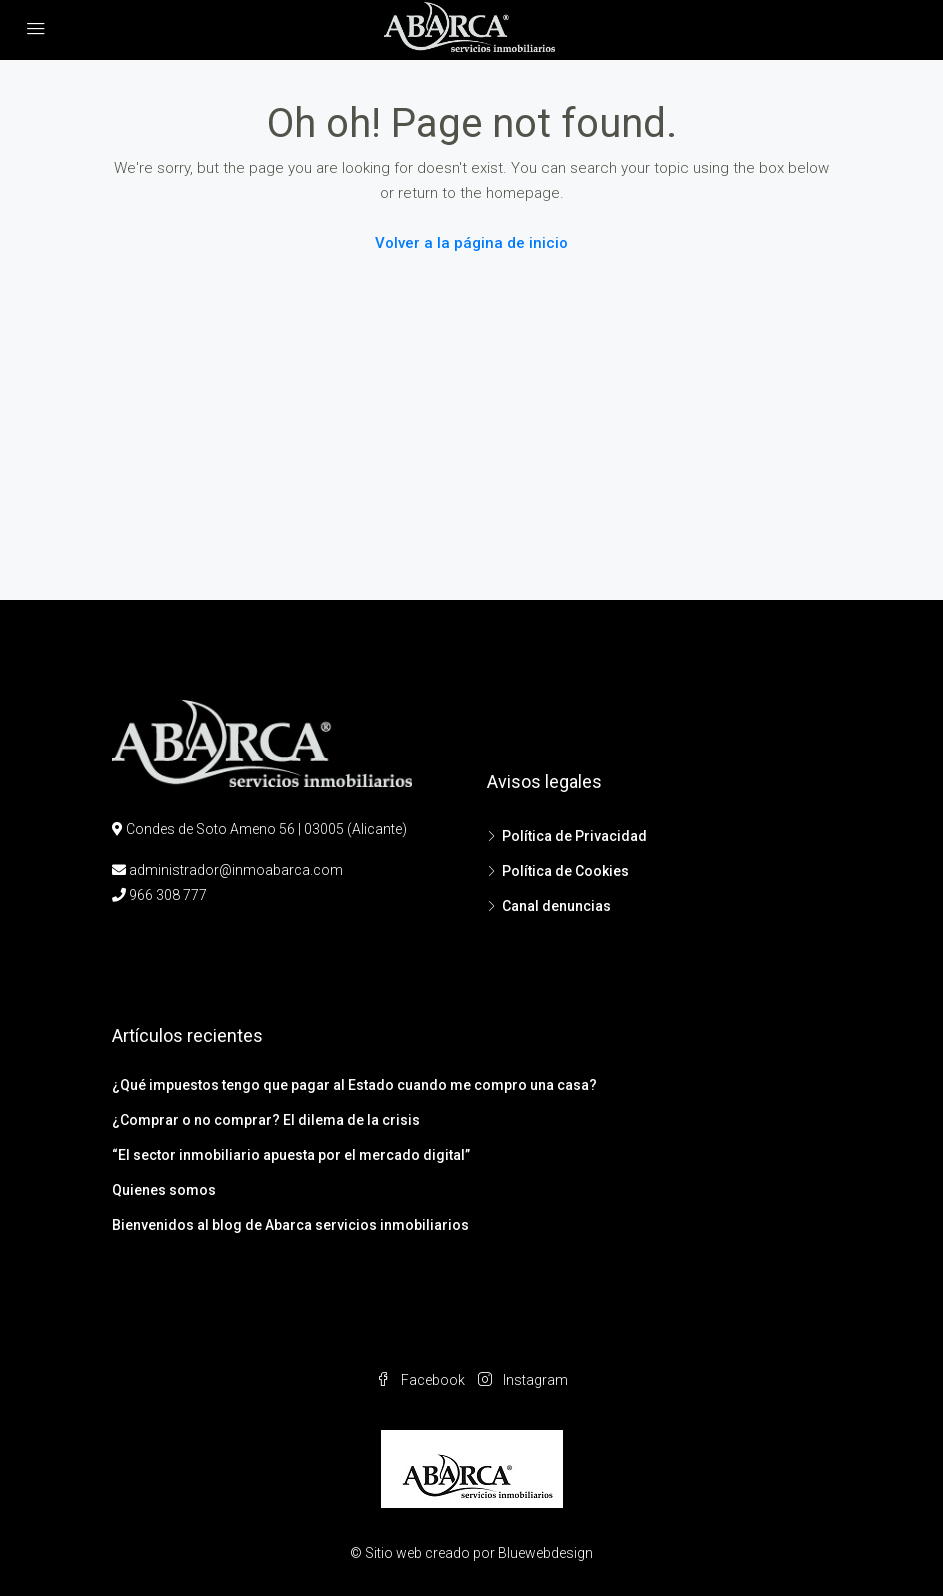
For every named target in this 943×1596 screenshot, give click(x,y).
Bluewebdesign (545, 1553)
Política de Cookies (565, 871)
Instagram (523, 1380)
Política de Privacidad (574, 836)
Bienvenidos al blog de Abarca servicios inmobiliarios (290, 1225)
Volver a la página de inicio (471, 243)
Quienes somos (164, 1190)
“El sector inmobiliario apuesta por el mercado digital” (291, 1155)
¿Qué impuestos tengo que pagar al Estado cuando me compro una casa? (354, 1085)
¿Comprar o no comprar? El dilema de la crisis (266, 1120)
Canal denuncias (556, 906)
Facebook (422, 1380)
